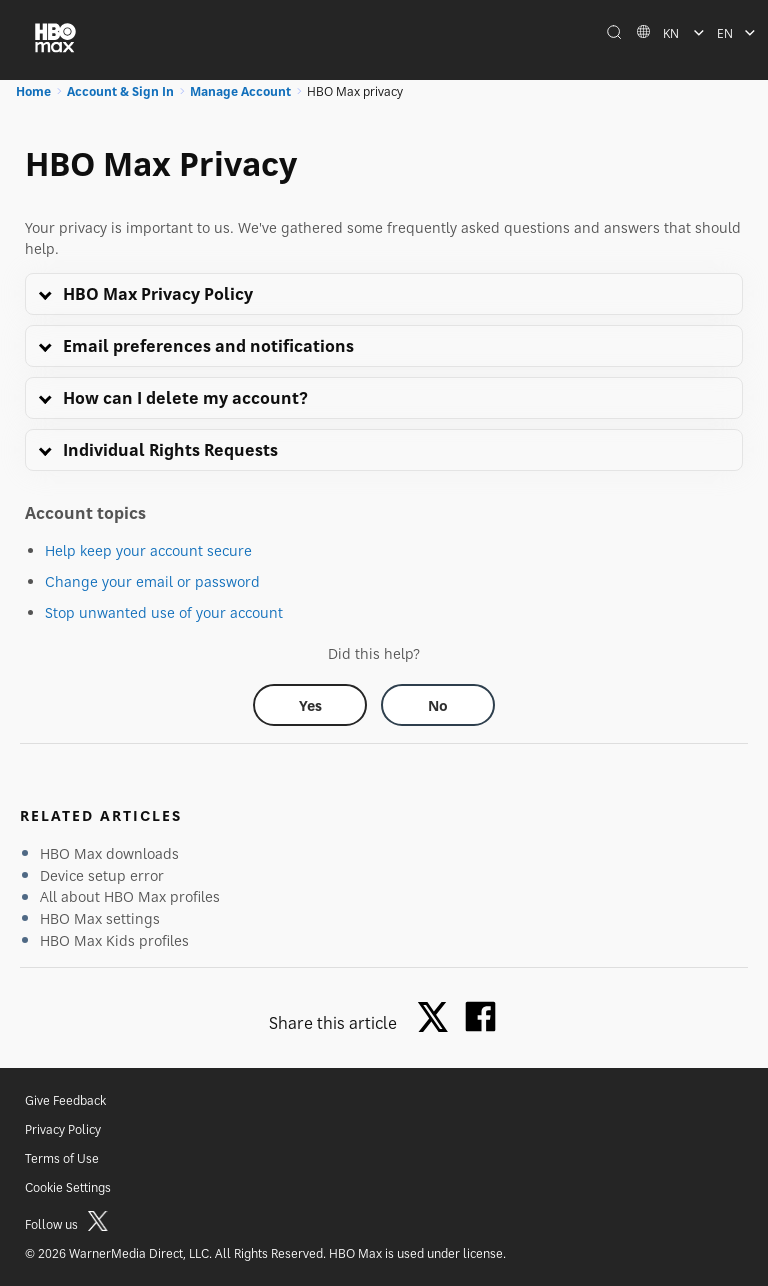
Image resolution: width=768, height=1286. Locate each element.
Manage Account (240, 91)
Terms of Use (62, 1158)
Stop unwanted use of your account (164, 612)
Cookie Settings (68, 1187)
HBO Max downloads (109, 853)
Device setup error (102, 875)
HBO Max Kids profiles (114, 940)
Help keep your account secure (148, 550)
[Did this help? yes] (310, 705)
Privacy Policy (63, 1129)
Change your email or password (152, 581)
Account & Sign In (120, 91)
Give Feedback (65, 1100)
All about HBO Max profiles (130, 896)
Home (33, 91)
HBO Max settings (100, 918)
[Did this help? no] (438, 705)
